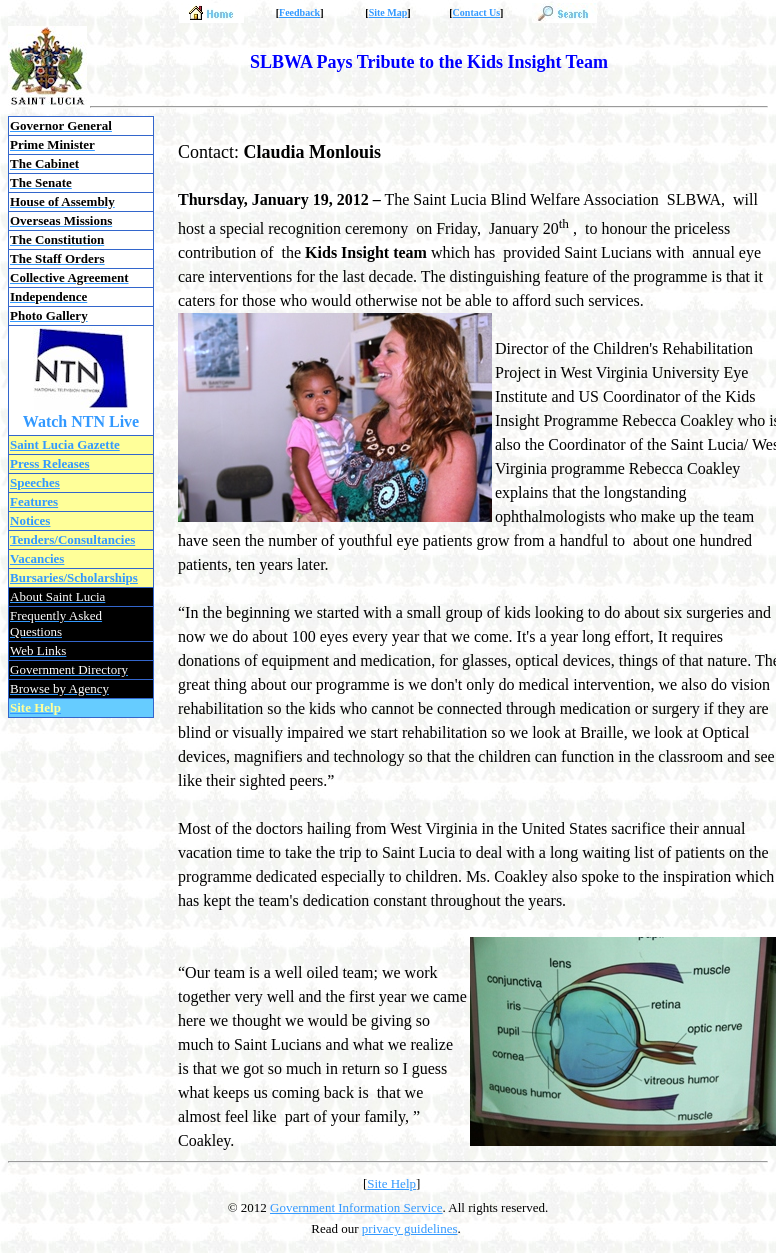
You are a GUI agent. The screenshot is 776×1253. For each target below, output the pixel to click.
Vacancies (37, 558)
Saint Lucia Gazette (65, 444)
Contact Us (477, 12)
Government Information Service (356, 1207)
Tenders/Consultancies (72, 539)
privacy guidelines (410, 1228)
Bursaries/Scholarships (74, 577)
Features (34, 501)
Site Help (391, 1183)
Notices (30, 520)
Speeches (35, 482)
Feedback (299, 12)
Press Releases (50, 463)
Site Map (388, 12)
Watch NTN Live (81, 421)
